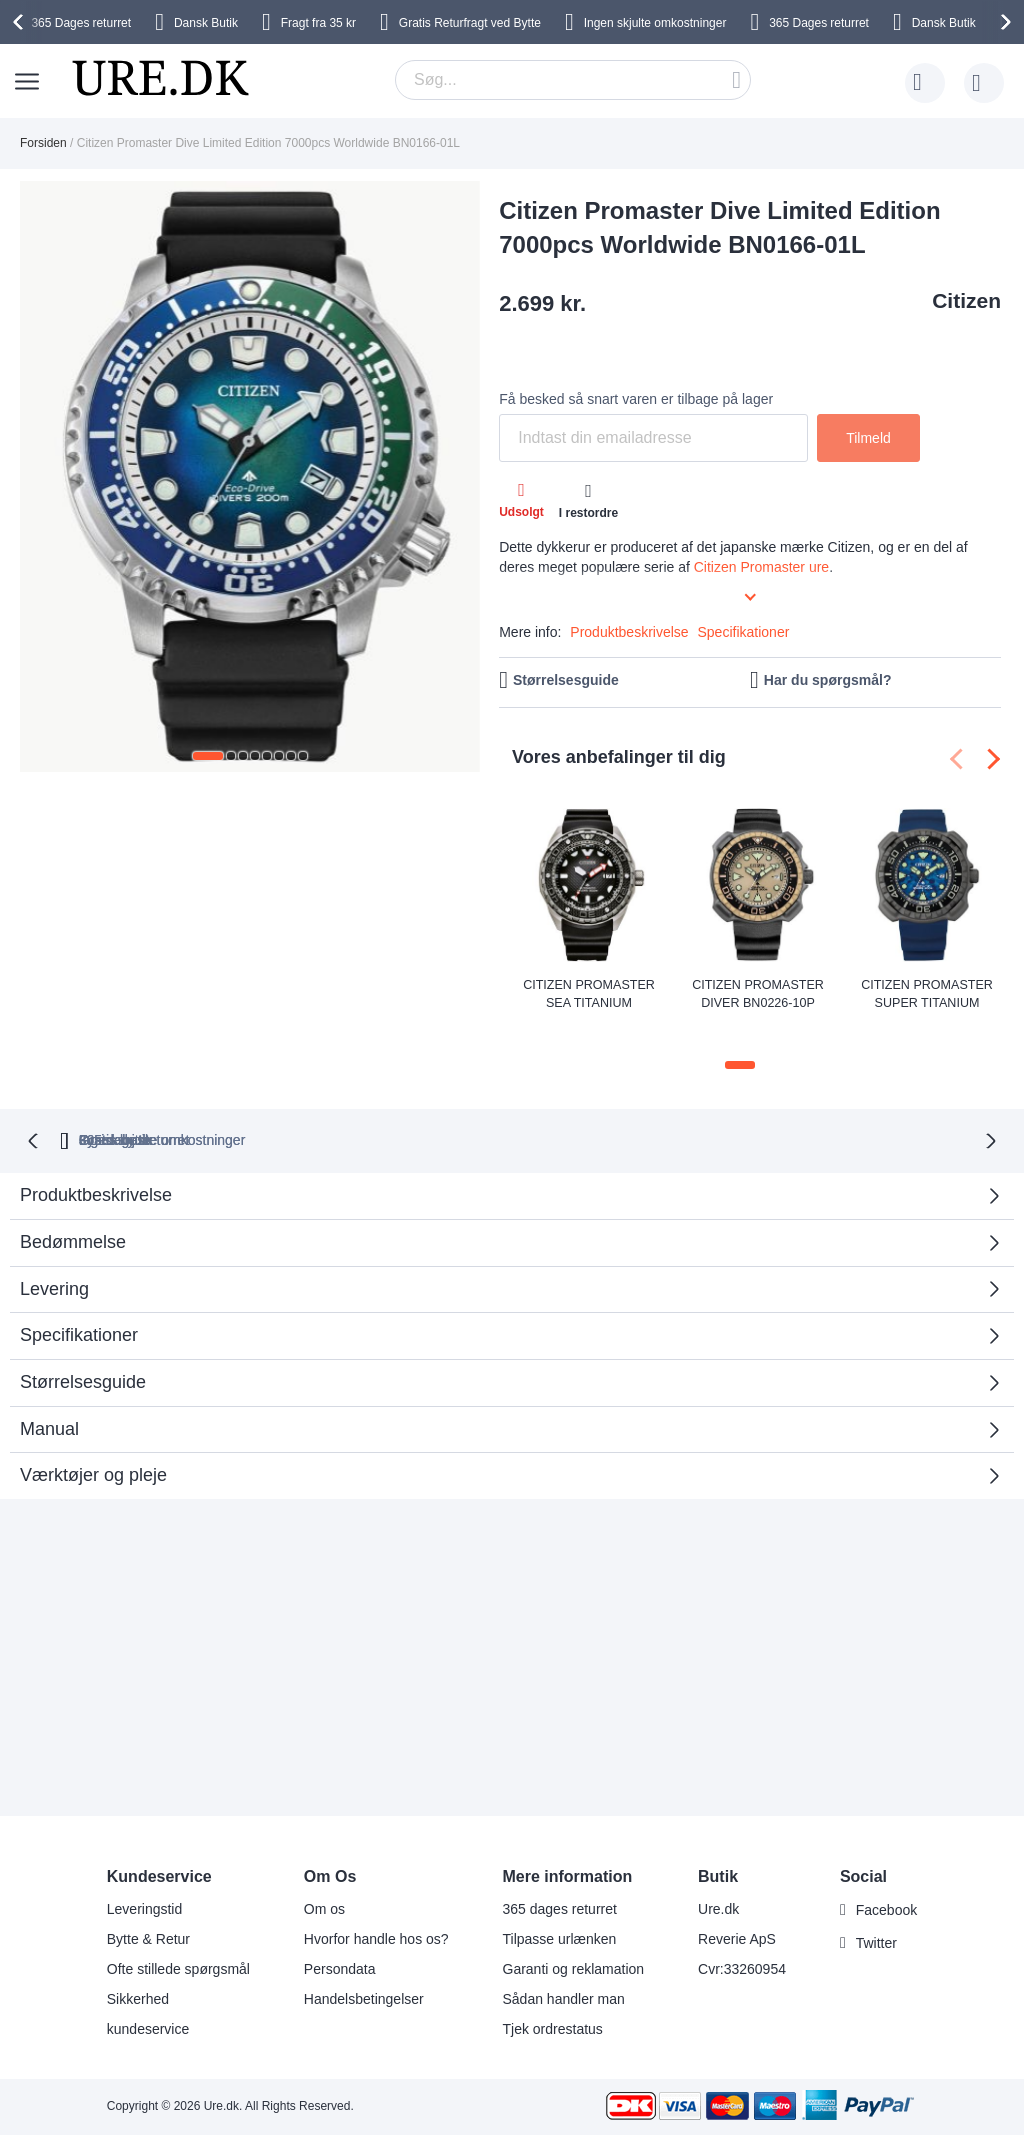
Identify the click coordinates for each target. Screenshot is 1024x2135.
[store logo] (160, 78)
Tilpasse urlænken (560, 1939)
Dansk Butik (206, 23)
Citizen (966, 300)
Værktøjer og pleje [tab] (93, 1444)
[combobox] (573, 80)
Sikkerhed (138, 1999)
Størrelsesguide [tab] (83, 1350)
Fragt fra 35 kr (318, 23)
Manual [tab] (49, 1397)
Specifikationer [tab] (79, 1304)
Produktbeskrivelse (629, 632)
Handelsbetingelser (364, 1999)
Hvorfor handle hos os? (376, 1939)
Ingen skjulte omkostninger (655, 23)
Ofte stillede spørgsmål (178, 1969)
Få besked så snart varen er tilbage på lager (636, 399)
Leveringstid (145, 1909)
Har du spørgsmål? (828, 680)
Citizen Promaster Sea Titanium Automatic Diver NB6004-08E (588, 995)
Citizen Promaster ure (761, 567)
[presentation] (21, 22)
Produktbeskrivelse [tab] (96, 1164)
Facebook (886, 1910)
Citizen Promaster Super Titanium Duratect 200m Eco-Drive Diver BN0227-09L (926, 995)
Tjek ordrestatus (553, 2029)
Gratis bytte (653, 1109)
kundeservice (148, 2029)
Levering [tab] (54, 1257)
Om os (324, 1909)
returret (81, 23)
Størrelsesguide (566, 680)
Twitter (876, 1943)
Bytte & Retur (148, 1939)
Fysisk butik (782, 1109)
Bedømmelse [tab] (504, 1216)
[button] (208, 756)
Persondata (340, 1969)
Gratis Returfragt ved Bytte (470, 23)
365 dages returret (560, 1909)
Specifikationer (744, 632)
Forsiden (43, 143)
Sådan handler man (564, 1999)
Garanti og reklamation (574, 1969)
